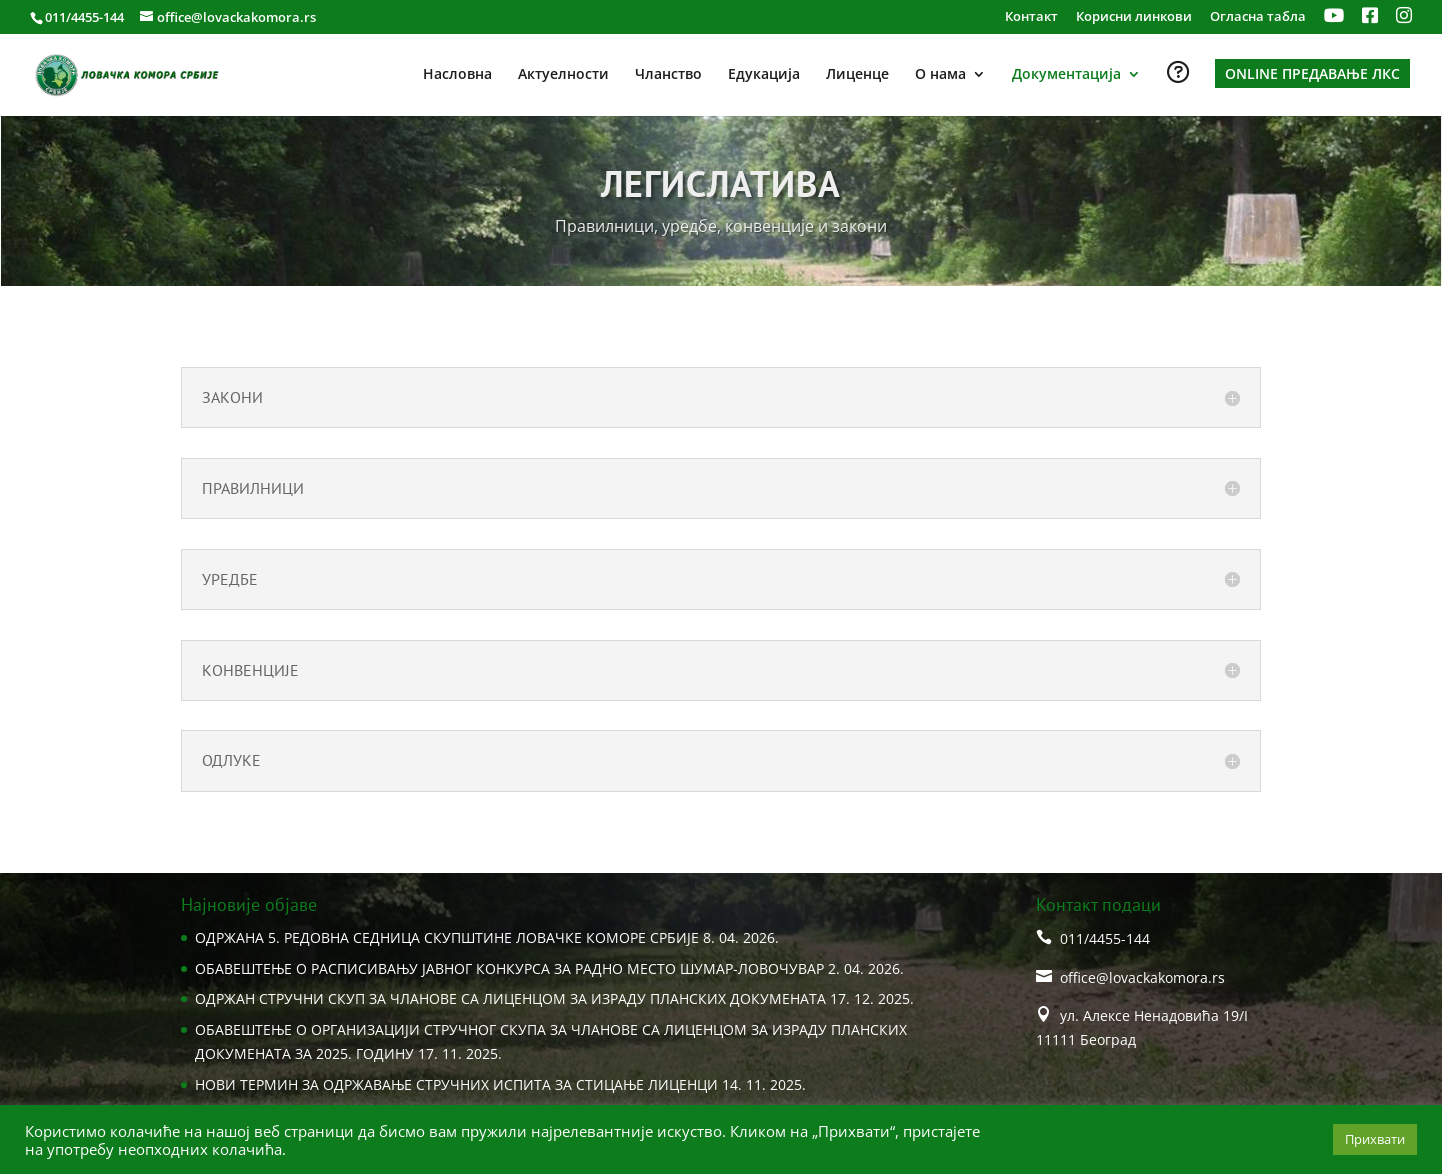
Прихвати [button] (1375, 1139)
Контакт (1031, 17)
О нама (940, 75)
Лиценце (857, 75)
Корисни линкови (1134, 17)
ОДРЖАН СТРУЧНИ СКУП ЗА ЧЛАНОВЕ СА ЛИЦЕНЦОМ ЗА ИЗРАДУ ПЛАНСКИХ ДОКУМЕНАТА (510, 998)
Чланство (668, 75)
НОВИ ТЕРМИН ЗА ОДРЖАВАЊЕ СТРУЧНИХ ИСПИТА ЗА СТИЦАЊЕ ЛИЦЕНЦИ (456, 1084)
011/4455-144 (84, 17)
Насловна (457, 75)
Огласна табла (1258, 17)
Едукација (764, 75)
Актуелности (563, 75)
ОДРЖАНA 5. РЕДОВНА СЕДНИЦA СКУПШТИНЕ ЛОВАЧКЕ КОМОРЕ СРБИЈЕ (447, 937)
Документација (1066, 75)
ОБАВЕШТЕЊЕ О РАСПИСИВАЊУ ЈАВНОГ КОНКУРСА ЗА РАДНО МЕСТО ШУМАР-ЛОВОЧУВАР (509, 968)
